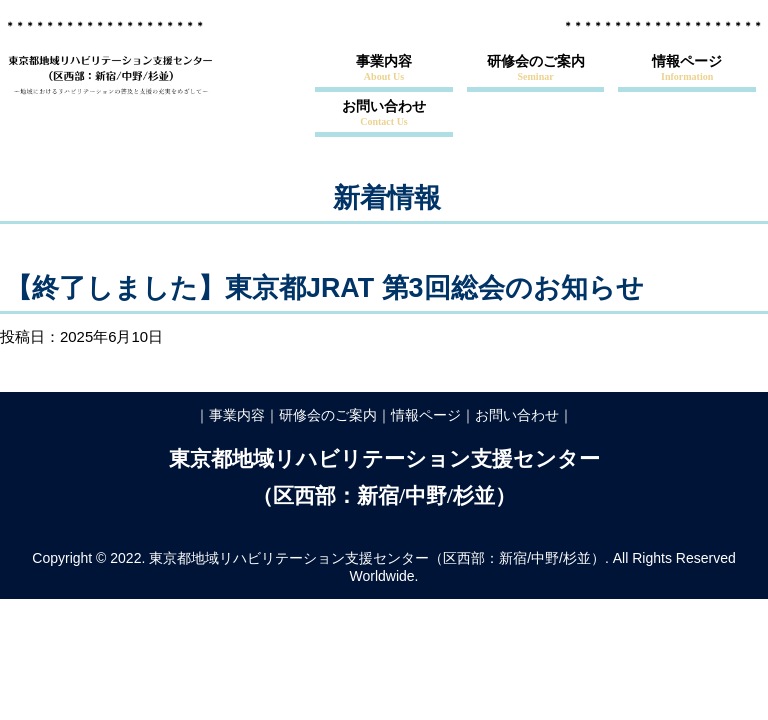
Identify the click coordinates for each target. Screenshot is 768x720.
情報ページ (687, 68)
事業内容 (384, 68)
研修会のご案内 (536, 68)
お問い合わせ (384, 113)
